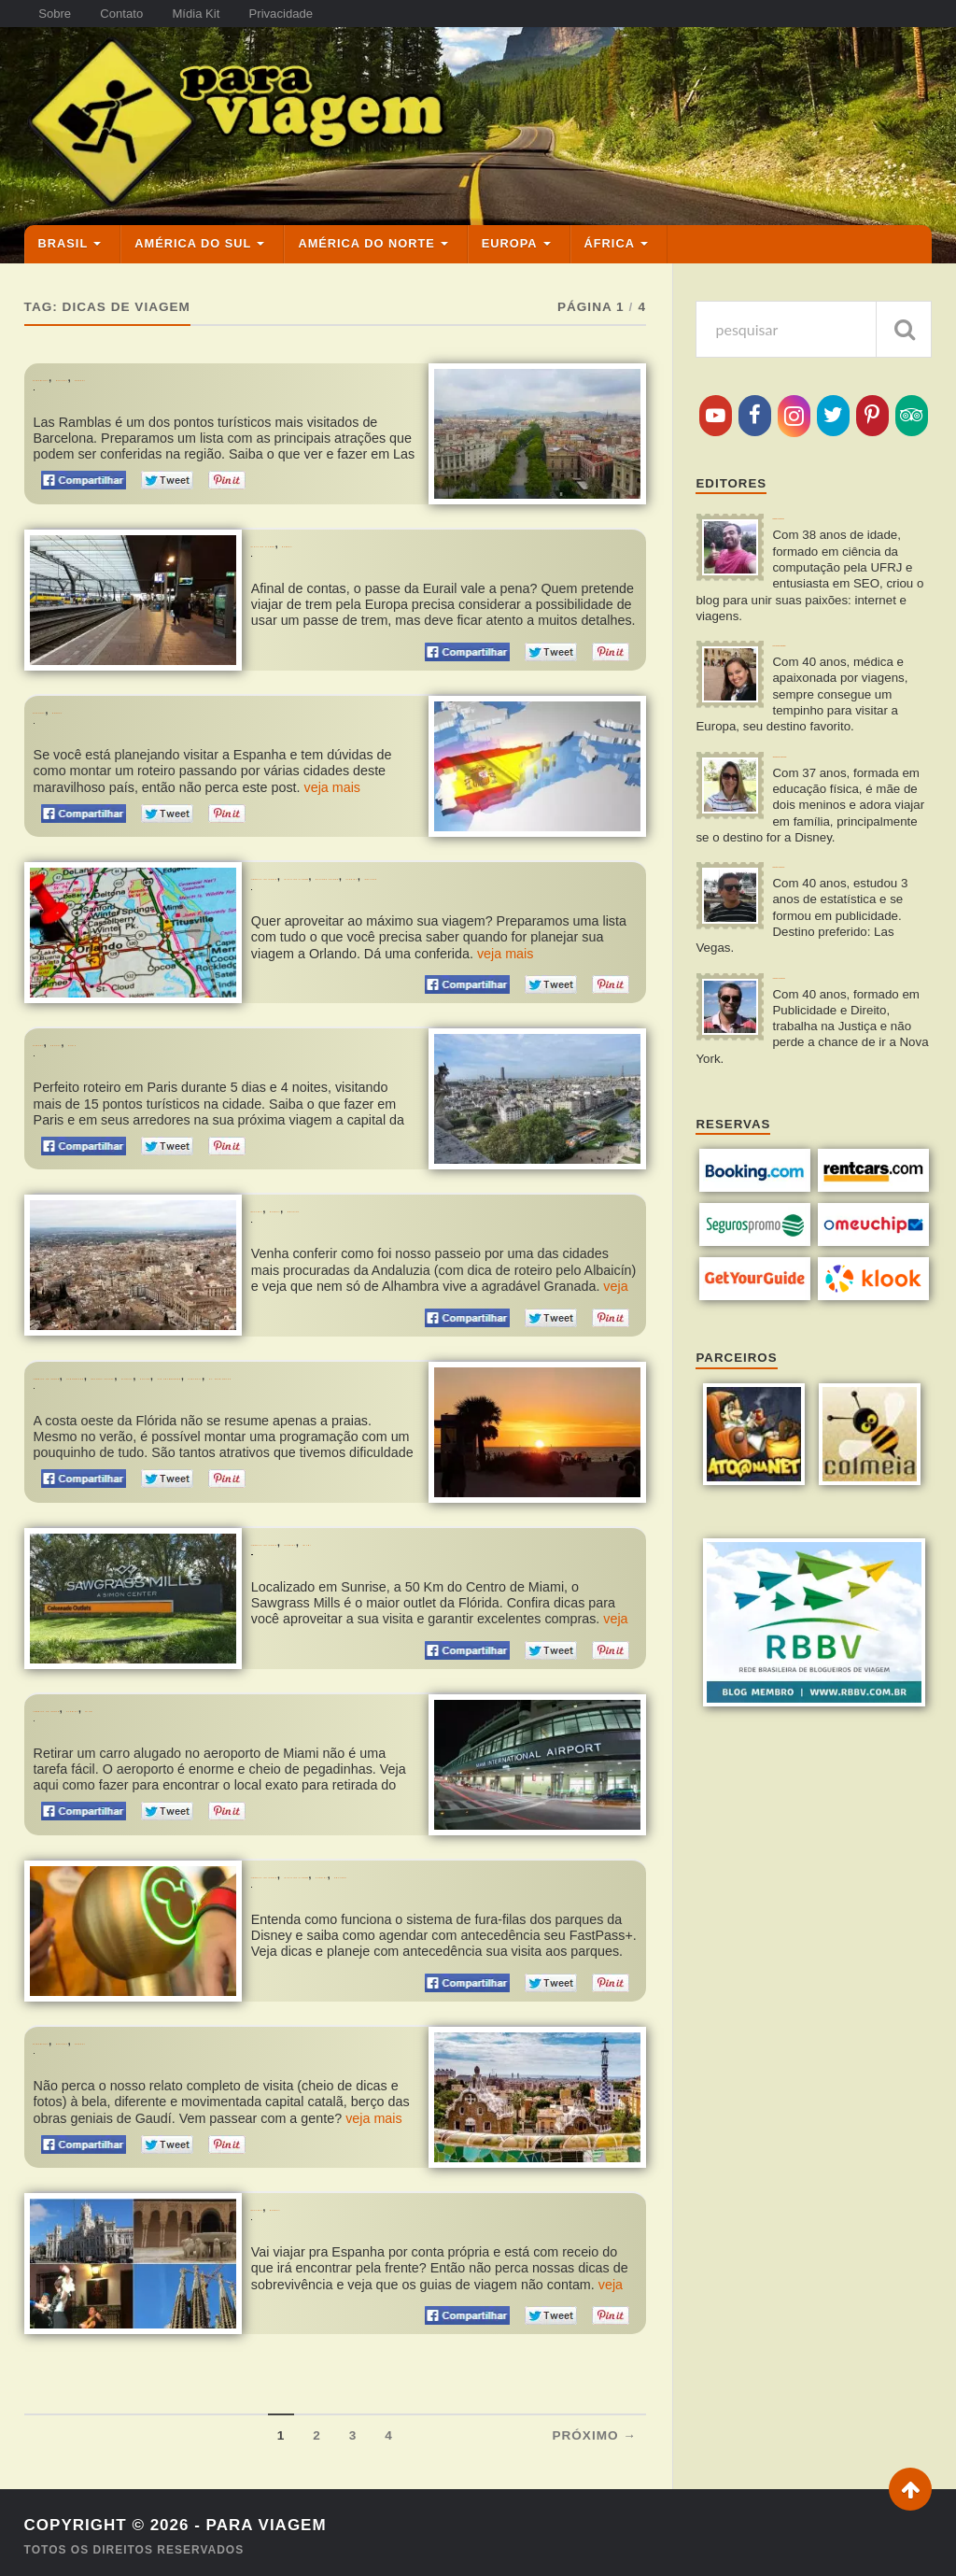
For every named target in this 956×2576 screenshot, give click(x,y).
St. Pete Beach (307, 1373)
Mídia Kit (226, 14)
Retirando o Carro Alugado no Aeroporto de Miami (180, 1722)
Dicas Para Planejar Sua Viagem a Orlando (374, 884)
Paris (156, 1029)
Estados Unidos (527, 851)
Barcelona (68, 352)
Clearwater (191, 1362)
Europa (510, 218)
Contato (139, 14)
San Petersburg (136, 1373)
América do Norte (366, 218)
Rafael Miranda (820, 500)
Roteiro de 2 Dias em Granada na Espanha (372, 1216)
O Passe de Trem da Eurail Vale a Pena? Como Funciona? (415, 539)
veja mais (332, 761)
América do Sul (192, 218)
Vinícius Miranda (825, 987)
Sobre (60, 14)
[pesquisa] (814, 304)
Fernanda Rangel (827, 626)
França (109, 1029)
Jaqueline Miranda (831, 751)
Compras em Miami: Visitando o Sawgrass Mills (388, 1555)
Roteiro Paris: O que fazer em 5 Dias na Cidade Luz (180, 1050)
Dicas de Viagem (301, 519)
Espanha (136, 352)
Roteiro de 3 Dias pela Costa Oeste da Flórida (161, 1394)
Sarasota (224, 1373)
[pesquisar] (904, 304)
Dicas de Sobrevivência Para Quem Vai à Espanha (393, 2220)
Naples (56, 1373)
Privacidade (324, 14)
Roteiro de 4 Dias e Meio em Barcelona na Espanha (178, 2054)
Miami (443, 1534)
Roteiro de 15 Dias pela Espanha (125, 706)
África (609, 218)
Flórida (607, 851)
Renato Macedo (822, 877)
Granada (391, 1195)
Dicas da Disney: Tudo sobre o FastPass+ (366, 1888)
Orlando (278, 862)
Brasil (63, 218)
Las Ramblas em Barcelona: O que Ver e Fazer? (169, 373)
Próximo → (594, 2428)
